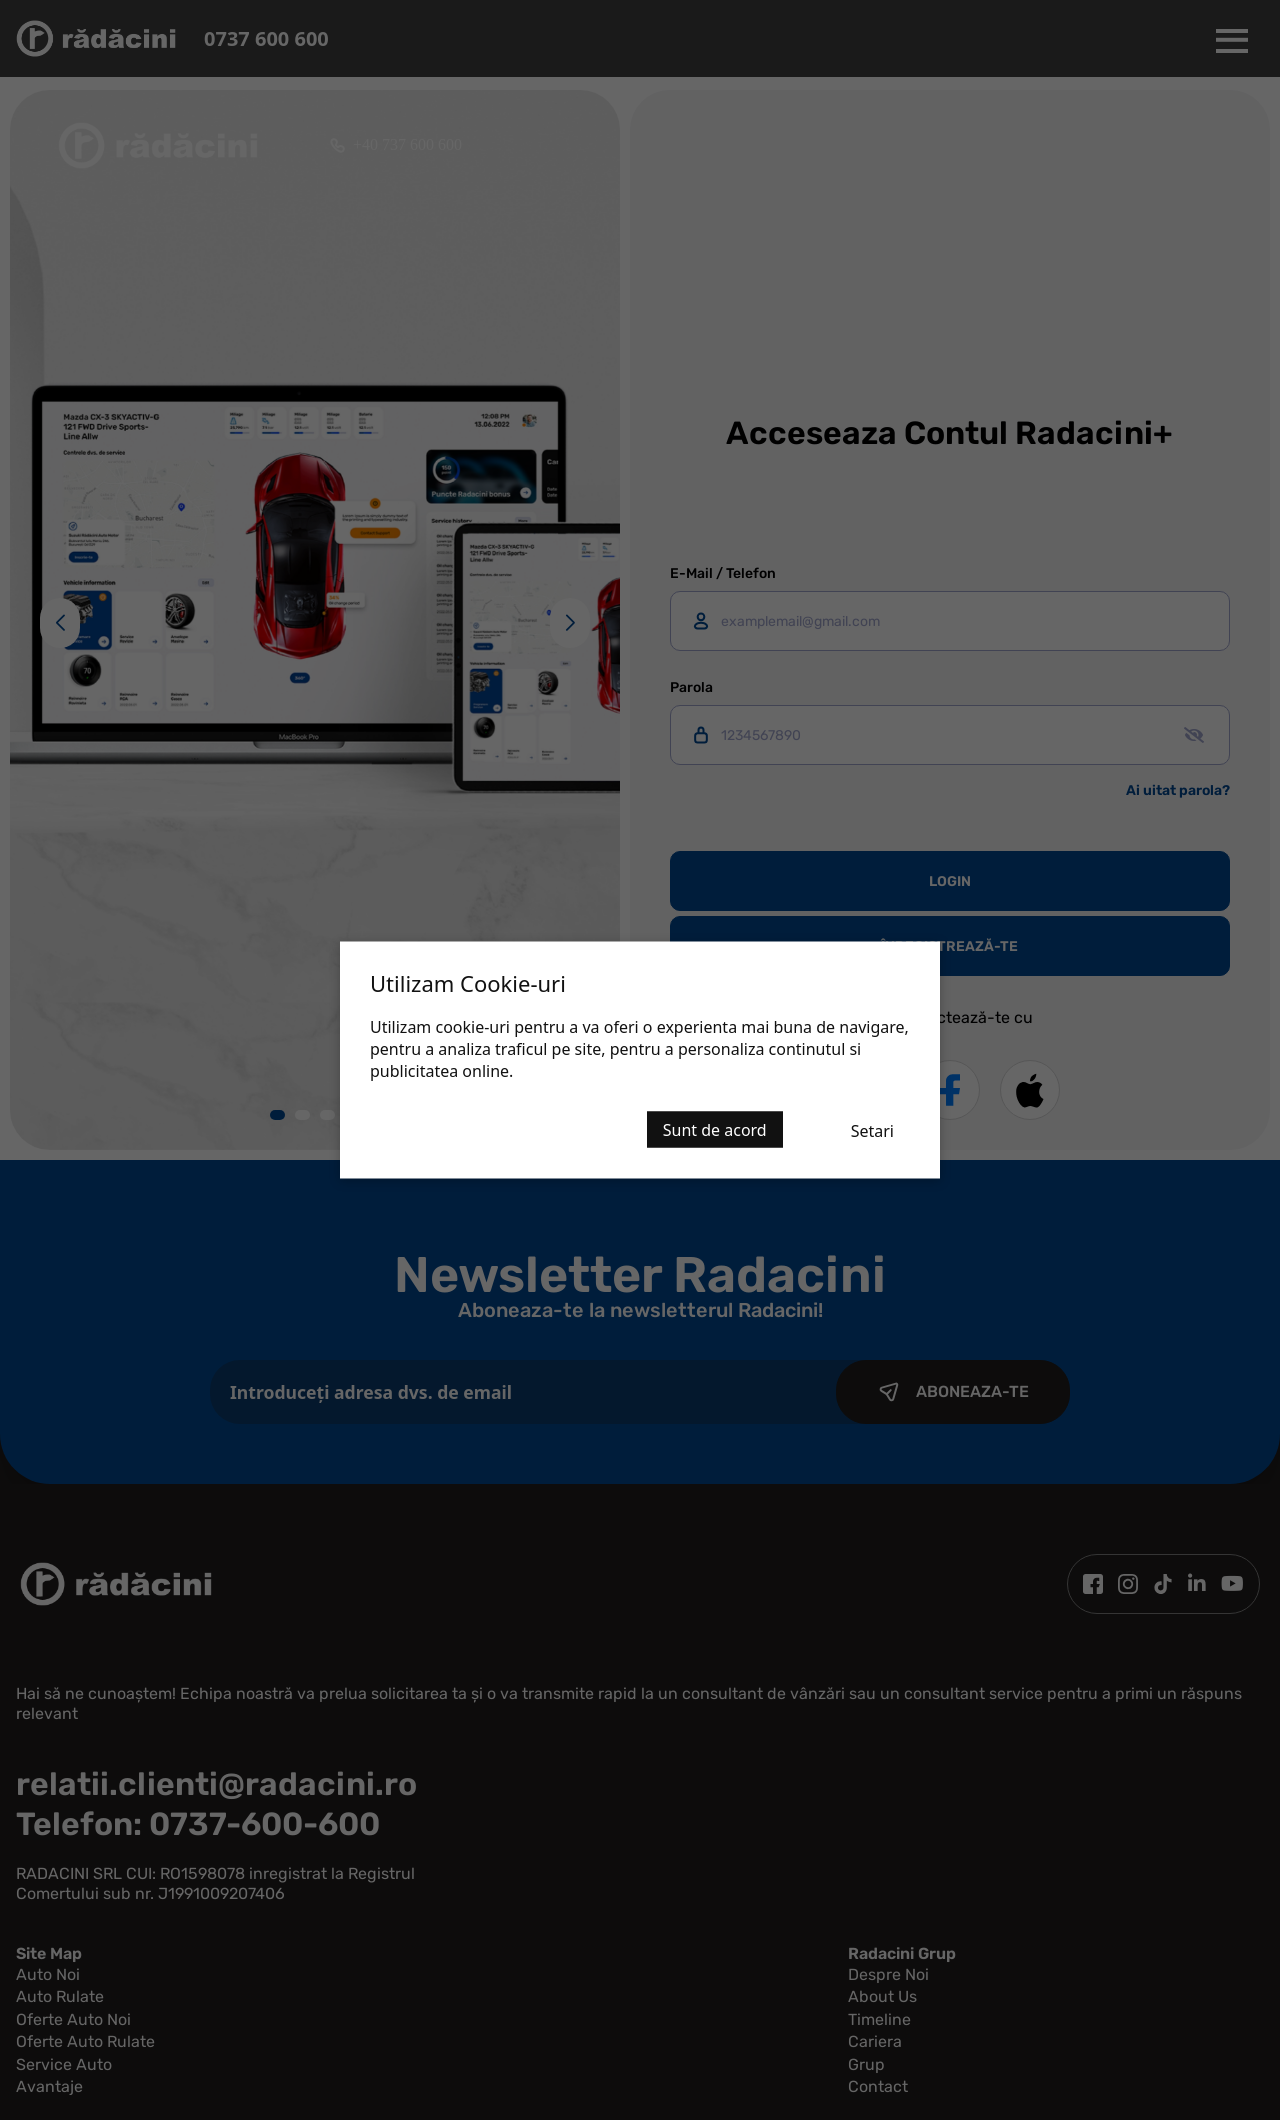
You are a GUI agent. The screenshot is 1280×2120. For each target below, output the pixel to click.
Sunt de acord (715, 1130)
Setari (872, 1131)
